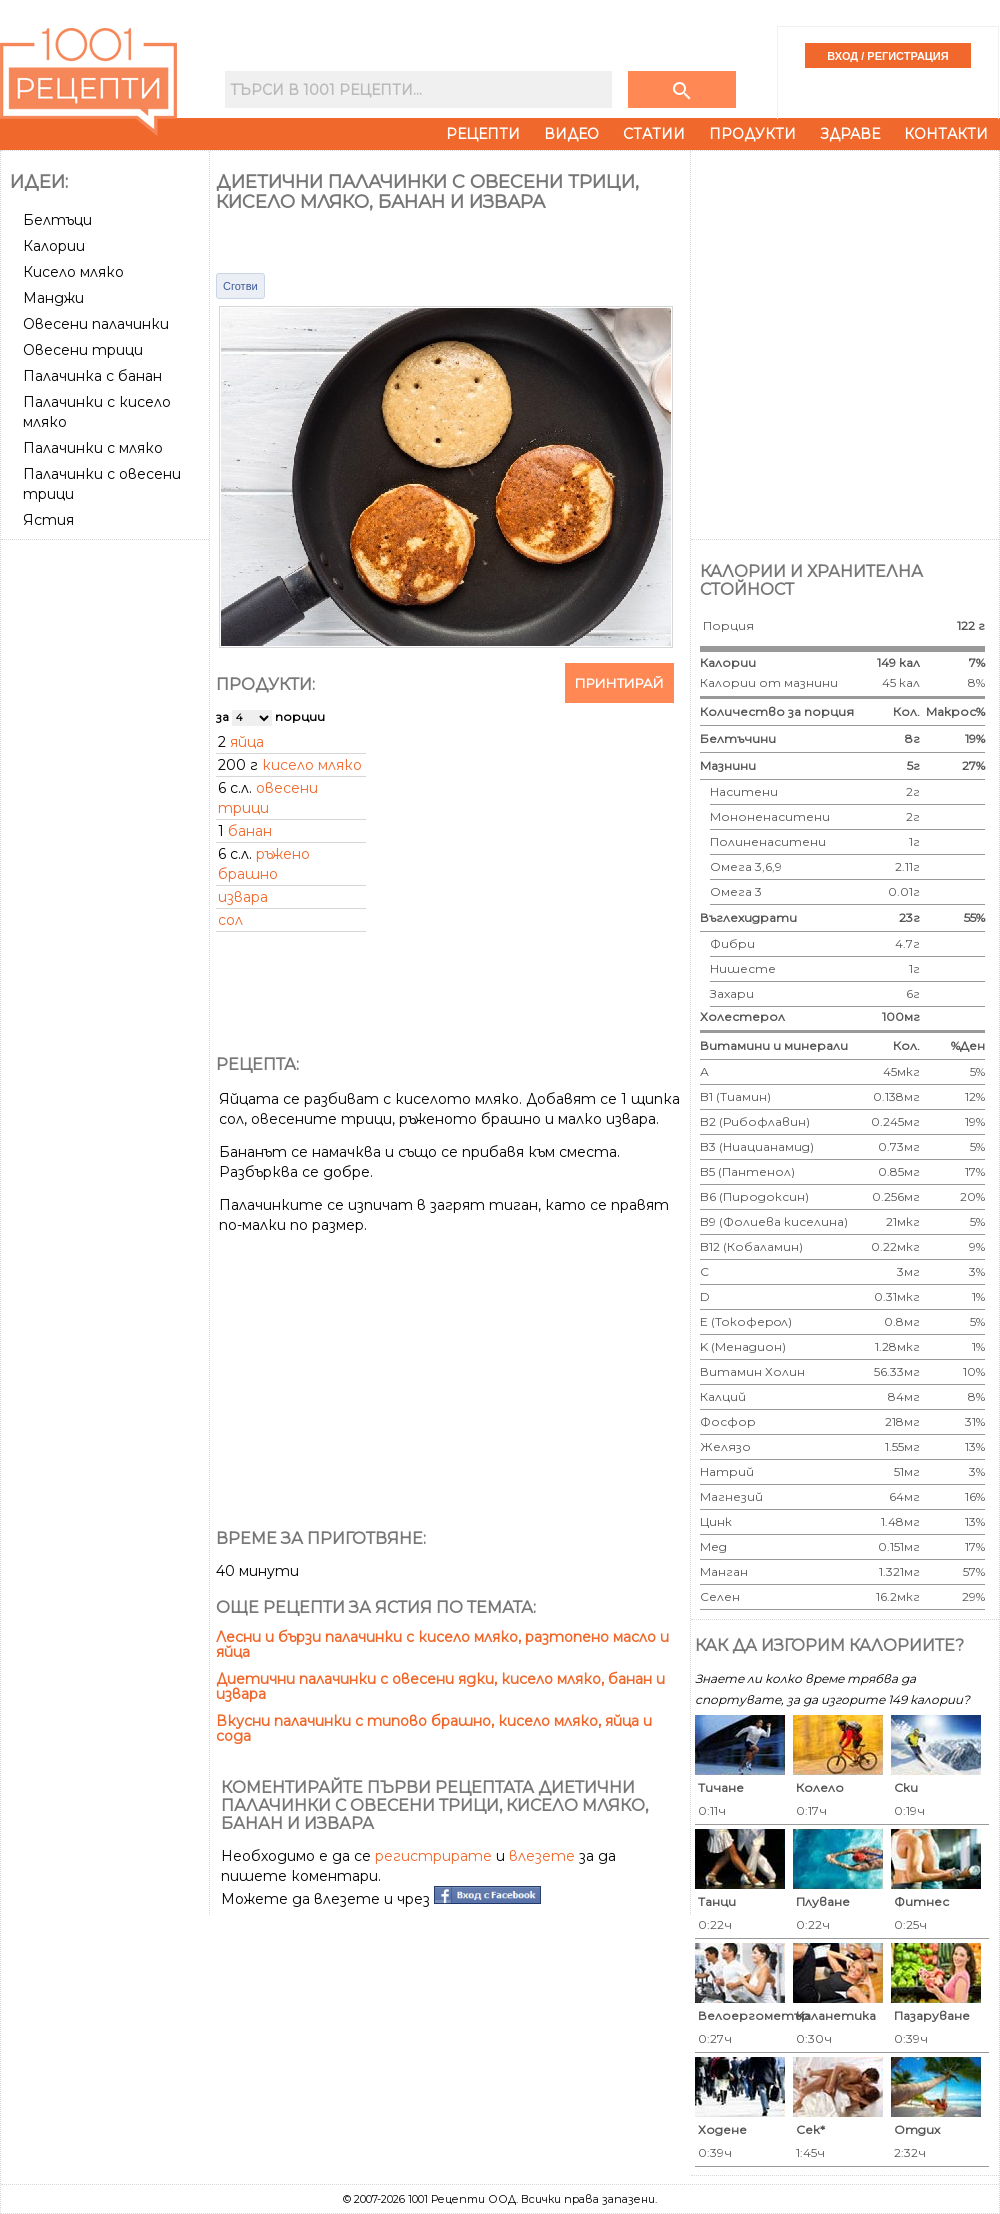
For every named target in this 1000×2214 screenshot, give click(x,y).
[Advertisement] (107, 622)
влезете (542, 1856)
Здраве (850, 134)
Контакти (946, 134)
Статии (654, 134)
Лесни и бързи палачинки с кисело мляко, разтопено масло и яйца (442, 1644)
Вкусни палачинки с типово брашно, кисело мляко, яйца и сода (434, 1728)
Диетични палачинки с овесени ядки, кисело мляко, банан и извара (440, 1686)
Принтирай (619, 683)
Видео (571, 134)
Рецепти (483, 134)
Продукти (752, 134)
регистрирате (433, 1856)
